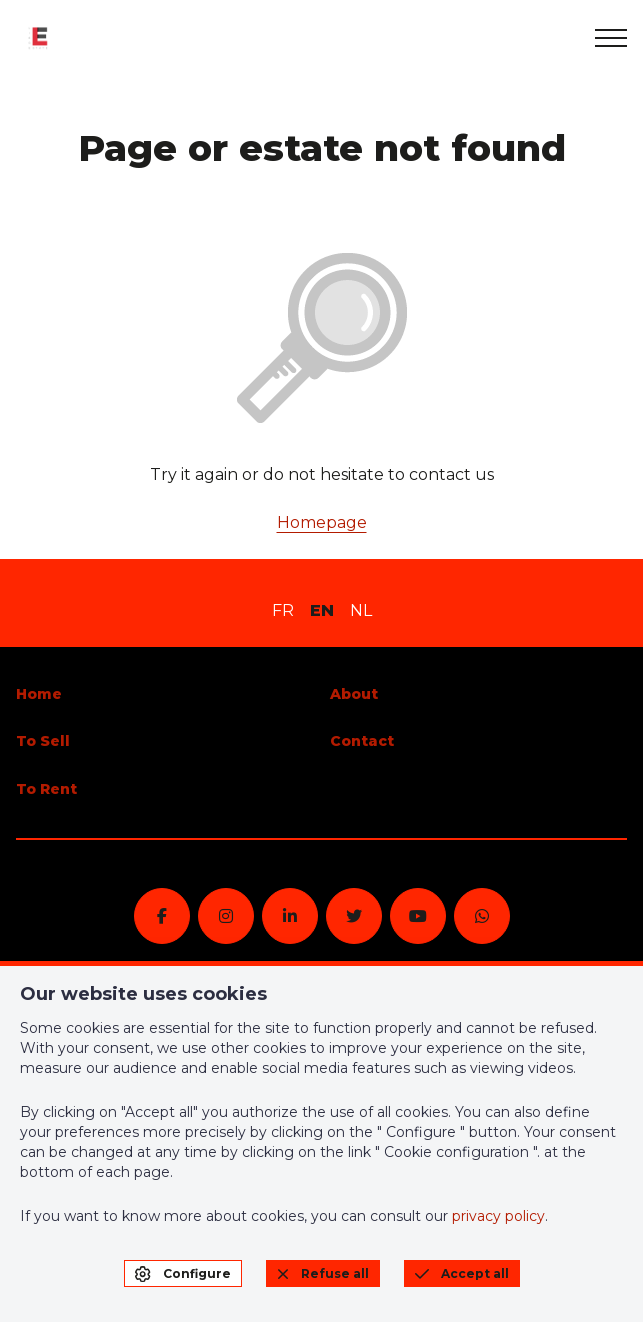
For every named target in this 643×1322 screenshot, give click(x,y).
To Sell (43, 741)
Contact (362, 741)
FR (283, 610)
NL (361, 610)
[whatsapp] (482, 916)
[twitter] (354, 916)
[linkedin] (290, 916)
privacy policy (498, 1216)
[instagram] (226, 916)
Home (39, 694)
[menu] (611, 38)
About (354, 694)
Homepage (322, 522)
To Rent (46, 789)
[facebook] (162, 916)
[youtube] (418, 916)
